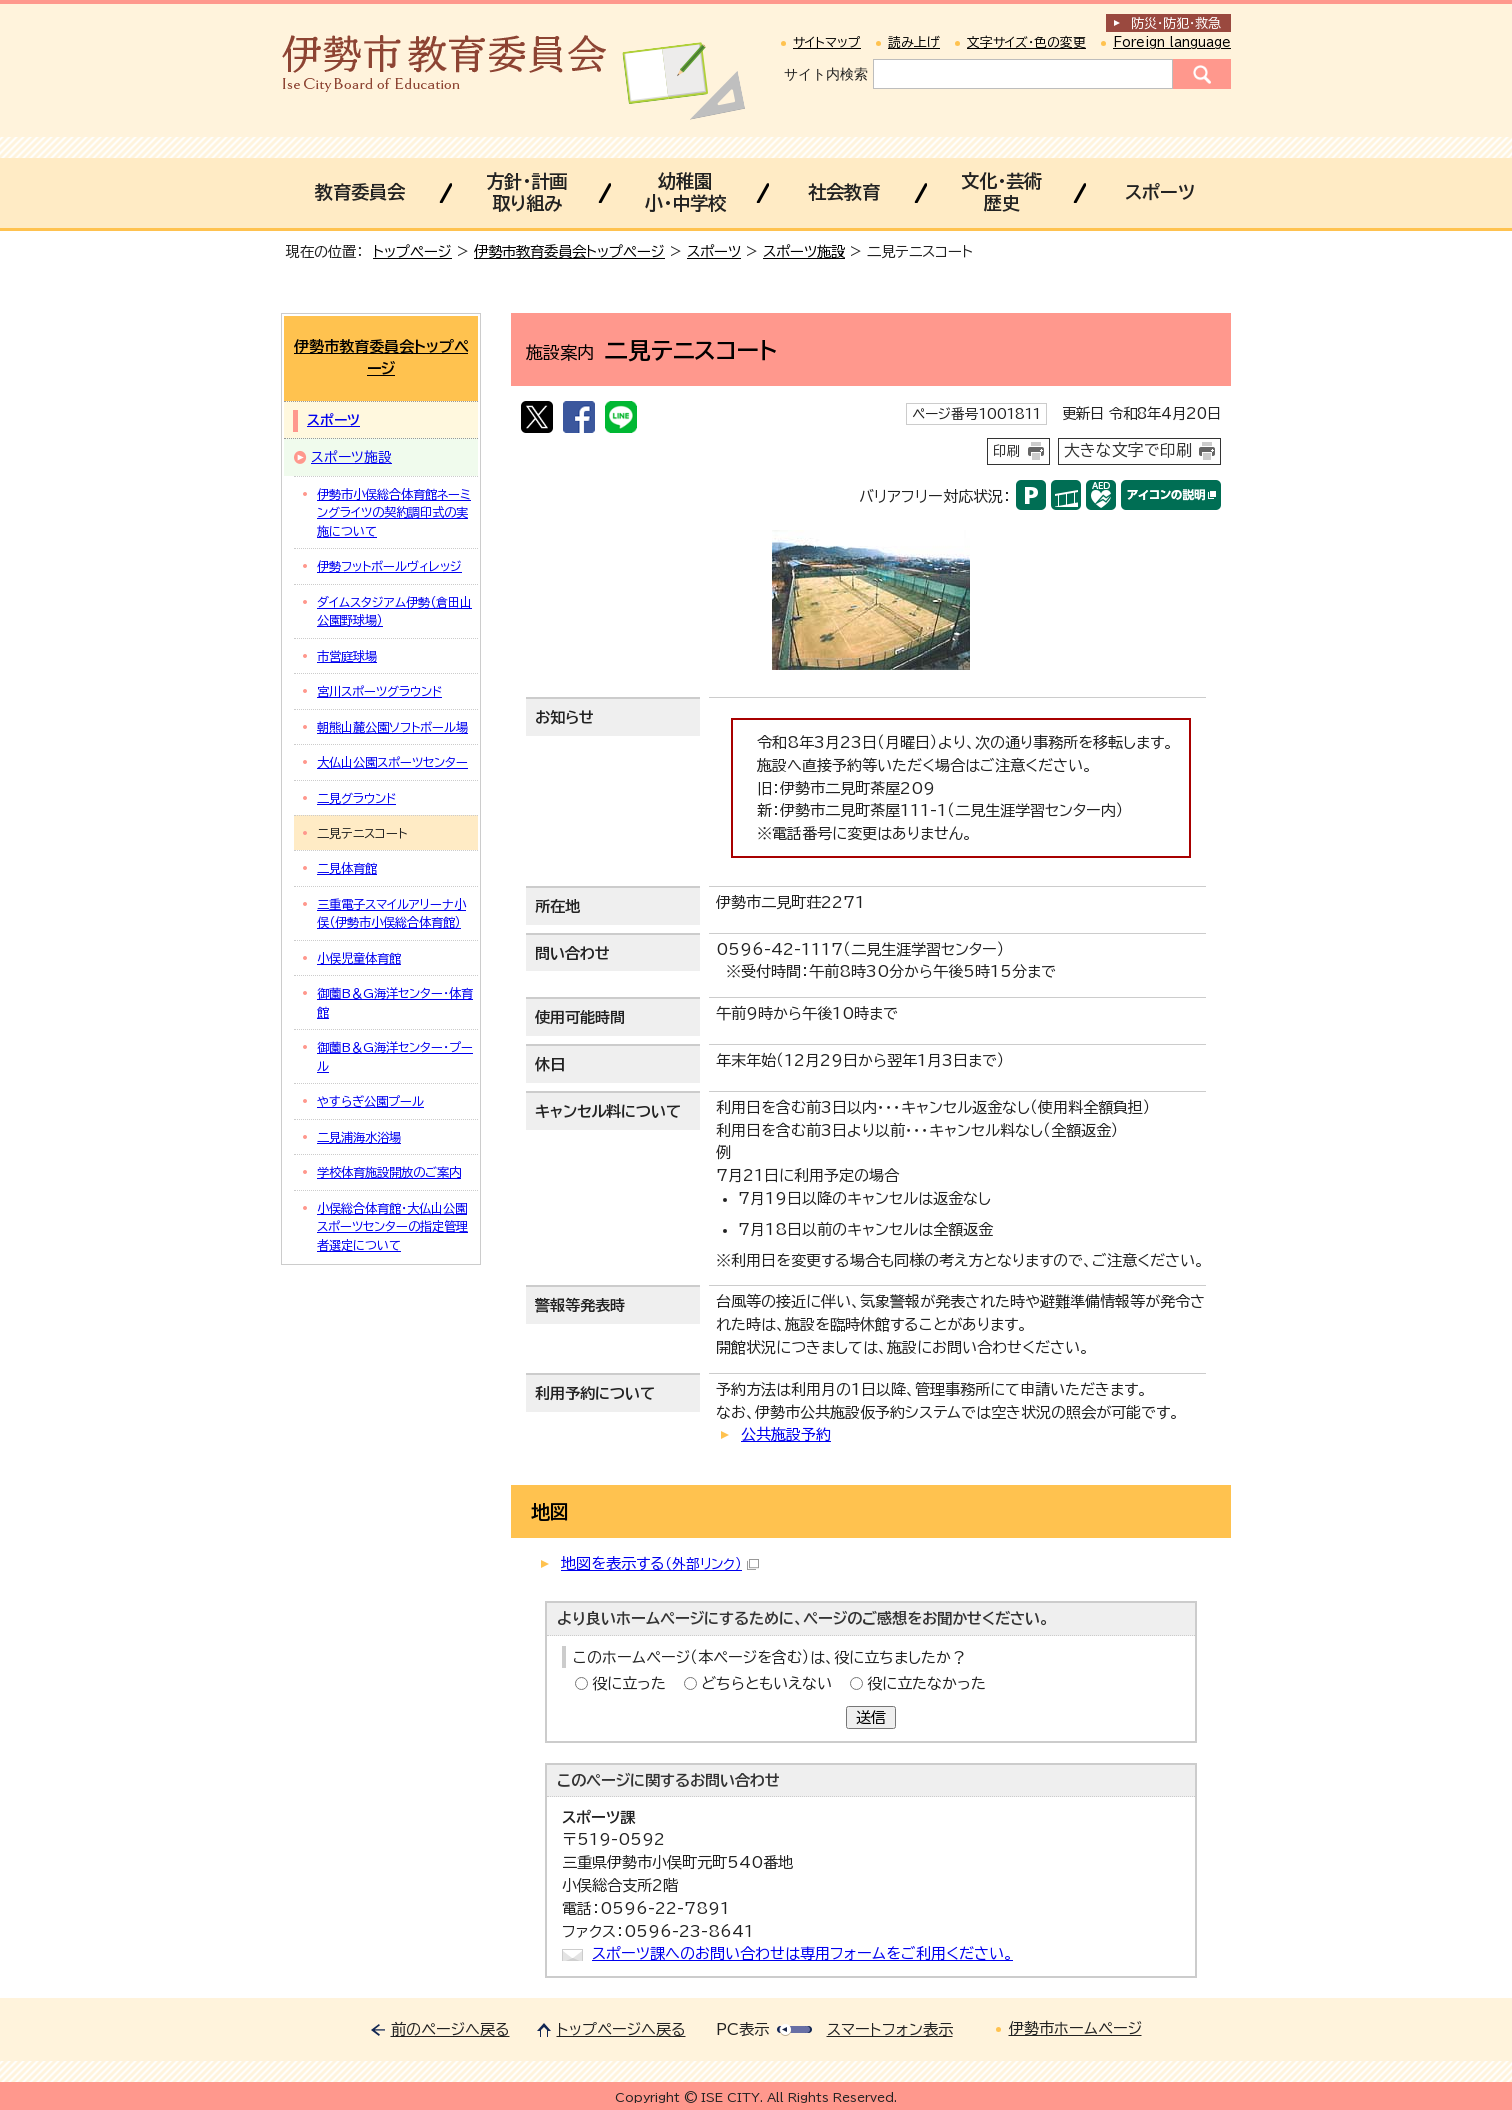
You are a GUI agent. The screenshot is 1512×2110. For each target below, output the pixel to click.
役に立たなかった (926, 1683)
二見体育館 (347, 868)
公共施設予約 (786, 1434)
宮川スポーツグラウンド (379, 691)
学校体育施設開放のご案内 (389, 1172)
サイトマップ (827, 42)
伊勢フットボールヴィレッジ (389, 566)
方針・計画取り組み (526, 192)
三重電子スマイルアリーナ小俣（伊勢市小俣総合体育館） (391, 913)
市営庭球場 (347, 656)
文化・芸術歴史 (1001, 192)
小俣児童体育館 (359, 958)
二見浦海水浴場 (359, 1137)
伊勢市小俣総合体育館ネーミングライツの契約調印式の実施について (394, 512)
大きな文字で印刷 (1128, 450)
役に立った (629, 1683)
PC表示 (742, 2029)
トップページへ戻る (621, 2029)
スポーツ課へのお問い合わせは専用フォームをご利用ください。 (802, 1953)
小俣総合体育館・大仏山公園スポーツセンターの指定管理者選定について (392, 1226)
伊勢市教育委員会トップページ (569, 251)
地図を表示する (660, 1563)
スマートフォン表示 (890, 2029)
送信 (871, 1717)
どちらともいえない (766, 1683)
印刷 (1007, 451)
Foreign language (1172, 42)
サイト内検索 (826, 74)
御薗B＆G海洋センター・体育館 (395, 1002)
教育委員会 (360, 192)
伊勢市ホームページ (1075, 2028)
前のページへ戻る (450, 2029)
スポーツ (1160, 192)
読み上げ (914, 42)
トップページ (412, 251)
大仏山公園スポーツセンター (392, 762)
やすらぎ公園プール (370, 1101)
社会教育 (844, 192)
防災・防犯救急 (1176, 23)
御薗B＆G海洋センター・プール (395, 1056)
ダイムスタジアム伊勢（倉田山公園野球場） (394, 611)
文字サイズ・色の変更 (1026, 42)
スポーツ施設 (804, 251)
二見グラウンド (356, 798)
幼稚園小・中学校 (685, 192)
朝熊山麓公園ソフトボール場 (392, 727)
